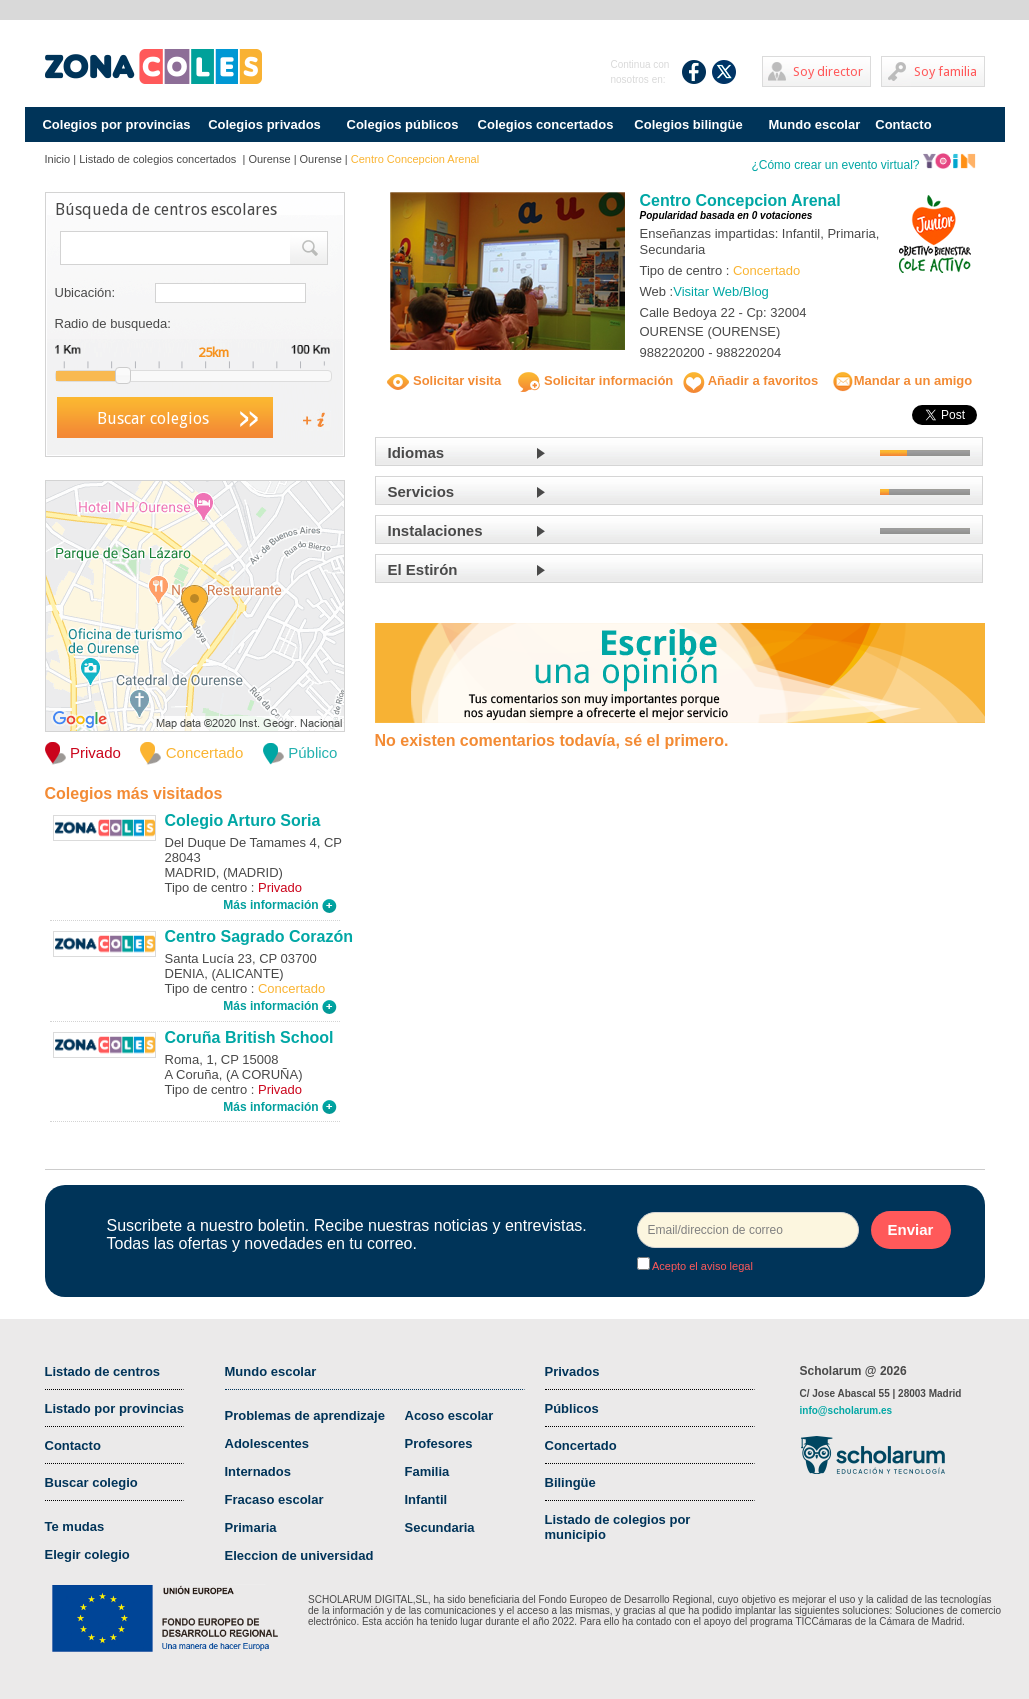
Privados (572, 1371)
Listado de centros (103, 1371)
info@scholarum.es (846, 1410)
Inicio (58, 159)
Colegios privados (264, 124)
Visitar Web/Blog (721, 291)
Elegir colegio (87, 1554)
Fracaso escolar (274, 1499)
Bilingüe (570, 1482)
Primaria (251, 1527)
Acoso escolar (449, 1415)
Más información (280, 905)
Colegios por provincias (116, 124)
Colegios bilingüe (688, 124)
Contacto (903, 124)
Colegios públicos (403, 124)
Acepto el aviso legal (701, 1266)
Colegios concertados (546, 124)
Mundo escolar (815, 124)
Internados (258, 1471)
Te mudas (75, 1526)
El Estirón (423, 569)
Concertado (581, 1445)
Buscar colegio (91, 1482)
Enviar (911, 1229)
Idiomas (416, 452)
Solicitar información (595, 380)
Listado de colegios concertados (159, 159)
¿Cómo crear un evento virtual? (863, 165)
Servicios (421, 491)
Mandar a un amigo (902, 380)
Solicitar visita (444, 380)
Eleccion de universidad (299, 1555)
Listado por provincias (114, 1408)
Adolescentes (267, 1443)
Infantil (426, 1499)
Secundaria (440, 1527)
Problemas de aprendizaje (305, 1415)
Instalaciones (435, 530)
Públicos (572, 1408)
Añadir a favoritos (751, 380)
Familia (427, 1471)
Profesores (439, 1443)
